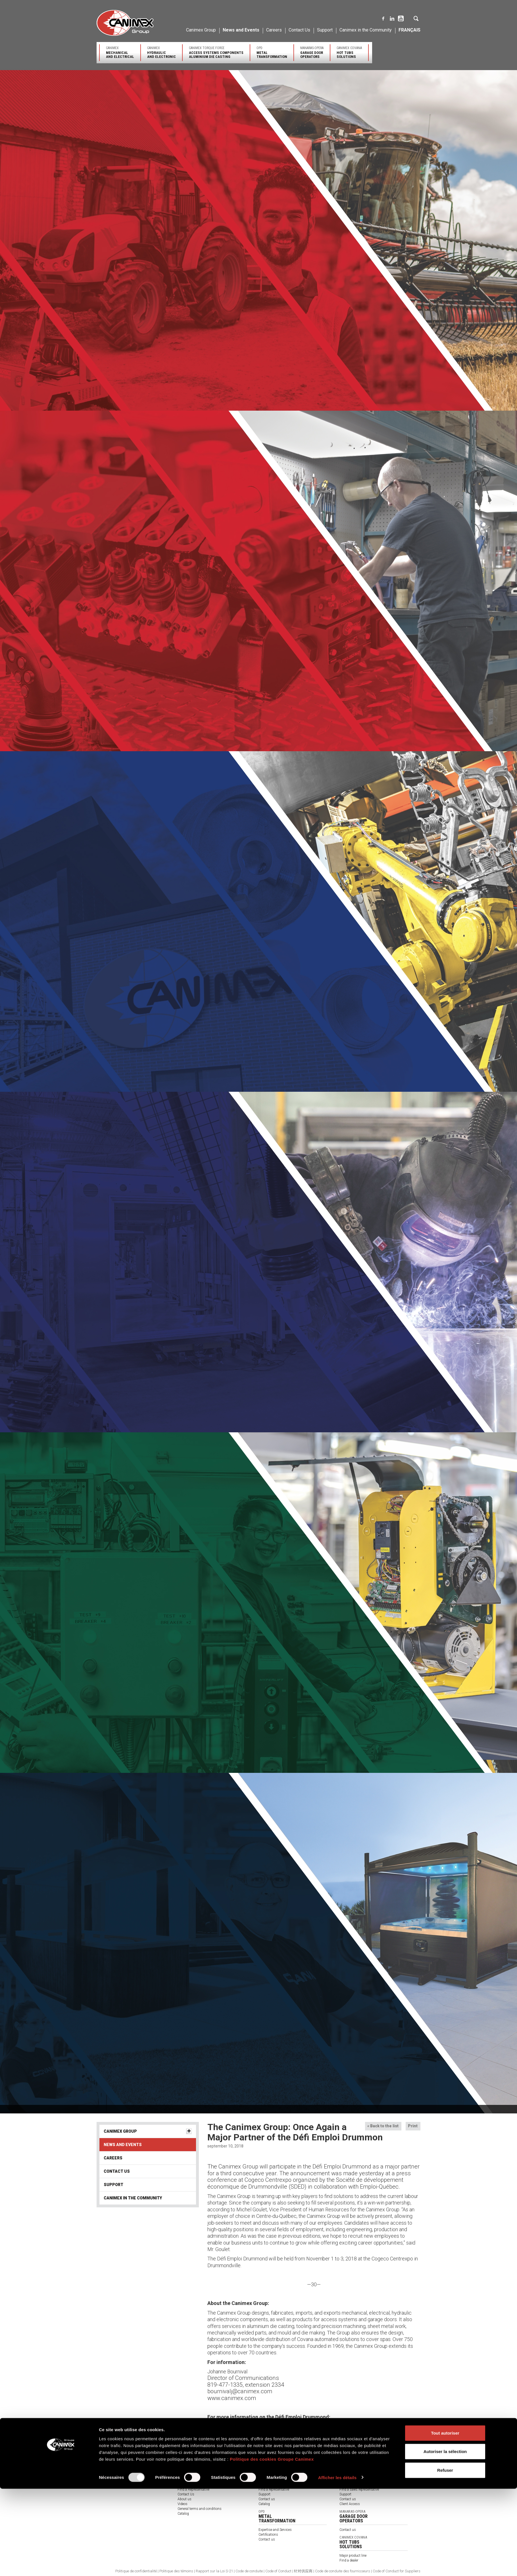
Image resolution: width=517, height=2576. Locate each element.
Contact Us (299, 30)
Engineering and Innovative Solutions (124, 2470)
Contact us (266, 2499)
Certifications (187, 2480)
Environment (106, 2485)
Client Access (349, 2504)
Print (413, 2126)
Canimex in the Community (365, 30)
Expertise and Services (275, 2480)
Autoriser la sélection (445, 2539)
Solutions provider (191, 2475)
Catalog (264, 2504)
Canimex (120, 52)
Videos (182, 2504)
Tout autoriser (445, 2520)
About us (184, 2499)
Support (325, 30)
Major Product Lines (273, 2475)
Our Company (107, 2466)
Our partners (187, 2485)
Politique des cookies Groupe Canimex (272, 2546)
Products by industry (193, 2470)
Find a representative (273, 2489)
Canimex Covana (349, 52)
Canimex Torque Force (216, 52)
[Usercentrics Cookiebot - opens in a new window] (61, 2565)
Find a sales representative (359, 2489)
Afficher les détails (337, 2564)
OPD (272, 52)
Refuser (445, 2557)
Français (409, 30)
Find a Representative (193, 2489)
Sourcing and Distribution (116, 2480)
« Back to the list (383, 2126)
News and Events (241, 30)
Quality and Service (111, 2475)
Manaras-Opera (312, 52)
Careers (274, 30)
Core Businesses (271, 2470)
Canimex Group (201, 30)
